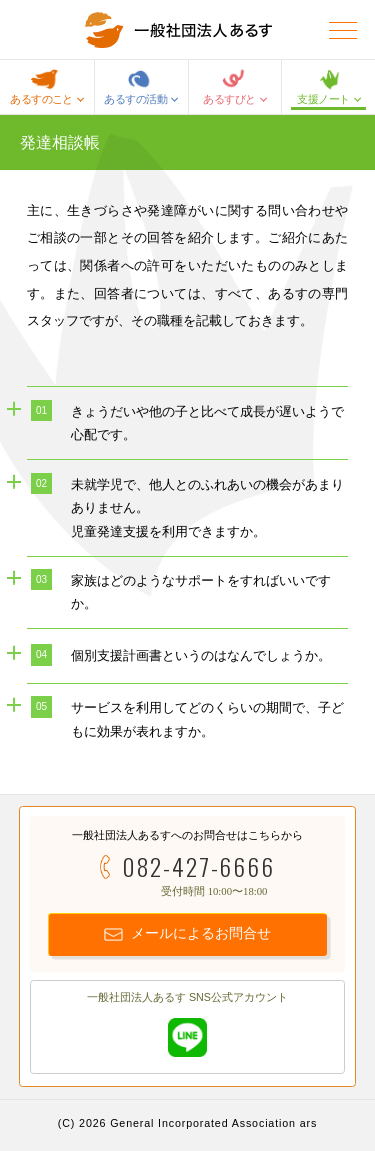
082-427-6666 (198, 867)
